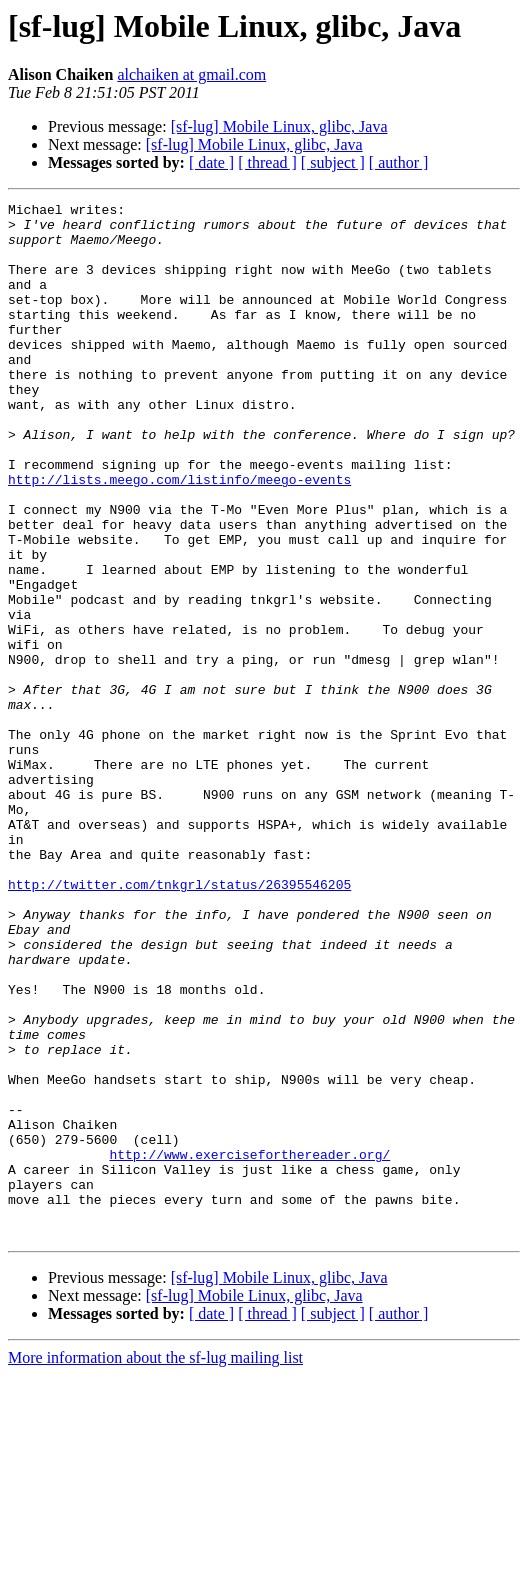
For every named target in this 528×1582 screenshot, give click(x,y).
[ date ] (211, 162)
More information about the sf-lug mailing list (155, 1564)
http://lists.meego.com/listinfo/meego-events (179, 536)
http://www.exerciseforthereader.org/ (249, 1346)
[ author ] (399, 162)
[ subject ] (333, 162)
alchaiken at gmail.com (191, 74)
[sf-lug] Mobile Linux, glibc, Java (279, 126)
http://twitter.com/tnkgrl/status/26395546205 (179, 1022)
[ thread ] (267, 162)
